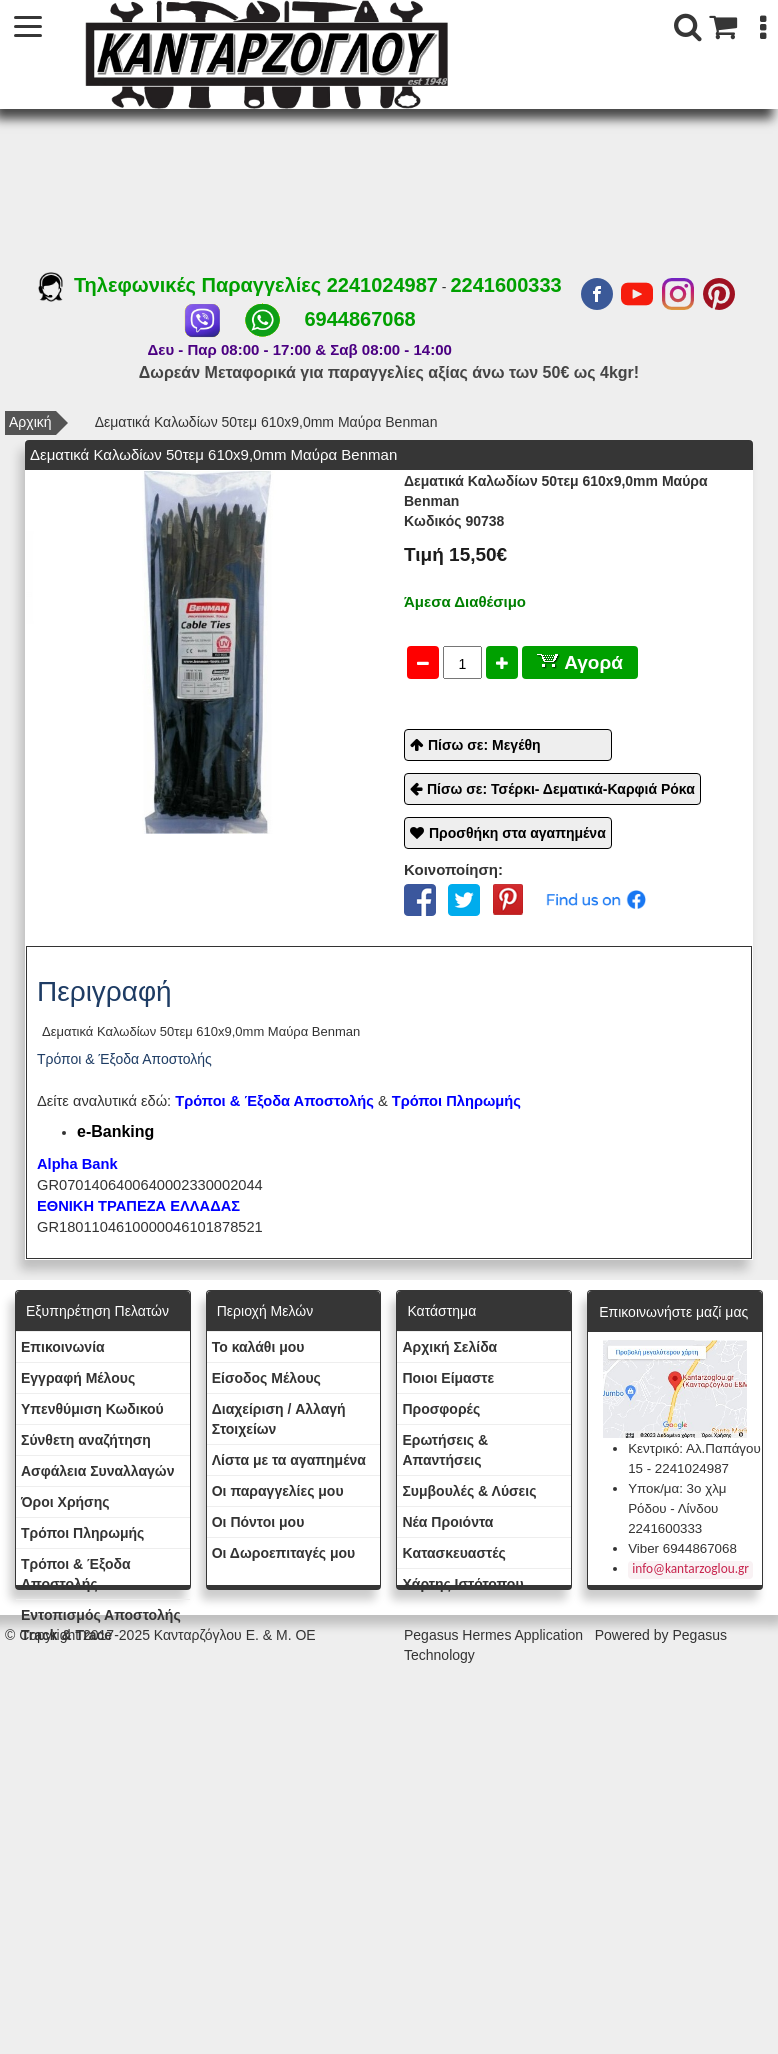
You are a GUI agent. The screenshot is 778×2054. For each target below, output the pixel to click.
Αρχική (30, 422)
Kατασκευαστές (453, 1553)
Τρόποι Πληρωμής (456, 1101)
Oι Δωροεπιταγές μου (284, 1553)
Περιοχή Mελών (265, 1311)
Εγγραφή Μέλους (78, 1378)
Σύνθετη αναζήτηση (86, 1440)
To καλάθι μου (258, 1347)
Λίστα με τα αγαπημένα (289, 1460)
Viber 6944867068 (682, 1548)
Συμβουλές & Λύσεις (469, 1491)
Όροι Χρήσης (65, 1502)
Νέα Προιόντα (447, 1522)
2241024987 (382, 285)
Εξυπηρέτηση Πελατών (97, 1311)
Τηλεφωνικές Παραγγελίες (182, 285)
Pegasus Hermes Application (495, 1635)
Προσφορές (441, 1409)
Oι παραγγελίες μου (278, 1491)
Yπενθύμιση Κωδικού (92, 1409)
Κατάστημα (441, 1311)
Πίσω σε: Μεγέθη (484, 745)
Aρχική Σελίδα (449, 1347)
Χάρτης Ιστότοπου (462, 1584)
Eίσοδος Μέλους (266, 1378)
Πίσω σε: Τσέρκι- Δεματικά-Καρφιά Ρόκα (561, 789)
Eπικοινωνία (63, 1347)
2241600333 (505, 285)
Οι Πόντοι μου (258, 1522)
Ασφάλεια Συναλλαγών (97, 1471)
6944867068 (359, 319)
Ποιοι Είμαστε (448, 1378)
